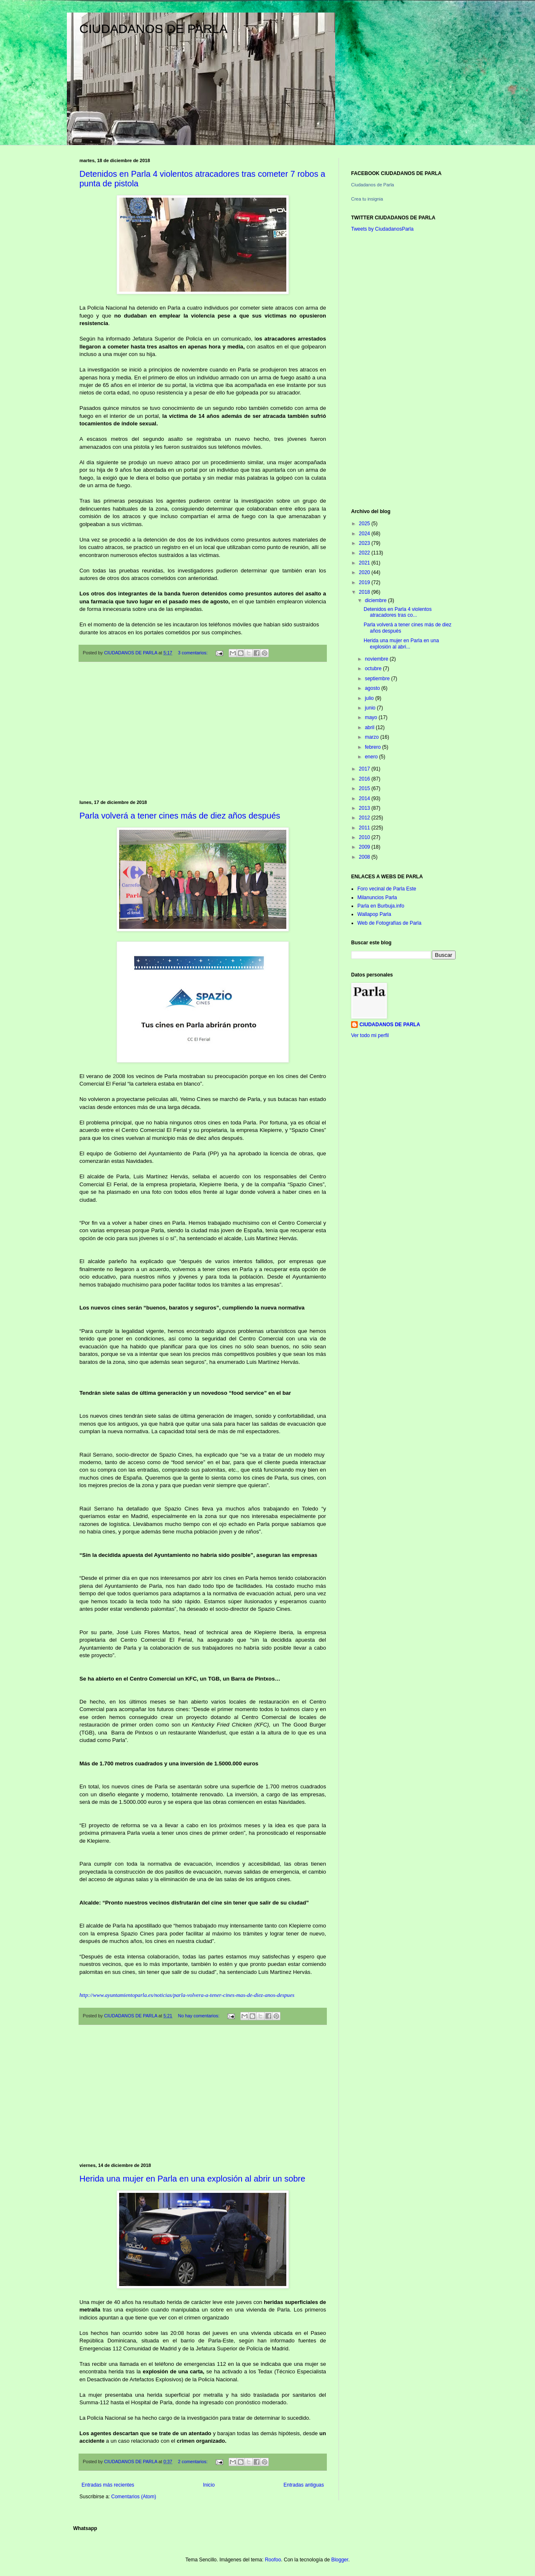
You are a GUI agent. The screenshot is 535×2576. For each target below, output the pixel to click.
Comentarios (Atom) (133, 2497)
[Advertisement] (202, 731)
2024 (365, 534)
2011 (365, 828)
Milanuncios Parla (377, 897)
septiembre (378, 679)
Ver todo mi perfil (370, 1035)
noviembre (377, 659)
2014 (365, 798)
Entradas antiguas (303, 2485)
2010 (365, 837)
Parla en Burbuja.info (380, 906)
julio (370, 698)
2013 (365, 808)
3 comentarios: (193, 652)
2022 (365, 553)
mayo (372, 717)
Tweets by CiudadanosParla (382, 229)
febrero (373, 747)
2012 (365, 818)
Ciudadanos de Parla (372, 184)
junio (371, 708)
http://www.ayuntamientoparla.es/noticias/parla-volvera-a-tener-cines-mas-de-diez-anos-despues (186, 1995)
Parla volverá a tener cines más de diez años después (179, 815)
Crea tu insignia (367, 198)
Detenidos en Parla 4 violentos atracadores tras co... (398, 612)
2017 (365, 769)
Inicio (209, 2485)
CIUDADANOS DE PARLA (153, 29)
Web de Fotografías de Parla (389, 923)
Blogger (339, 2560)
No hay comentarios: (199, 2015)
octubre (374, 668)
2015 (365, 788)
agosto (373, 688)
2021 (365, 563)
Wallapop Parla (374, 914)
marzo (372, 737)
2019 (365, 582)
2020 (365, 572)
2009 (365, 847)
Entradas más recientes (108, 2485)
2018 (365, 592)
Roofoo (273, 2560)
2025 (365, 523)
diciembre (376, 600)
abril (370, 727)
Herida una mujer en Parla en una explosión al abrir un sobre (192, 2178)
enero (372, 757)
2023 (365, 543)
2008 (365, 857)
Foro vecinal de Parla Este (386, 889)
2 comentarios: (193, 2461)
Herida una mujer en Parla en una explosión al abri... (401, 643)
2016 (365, 779)
